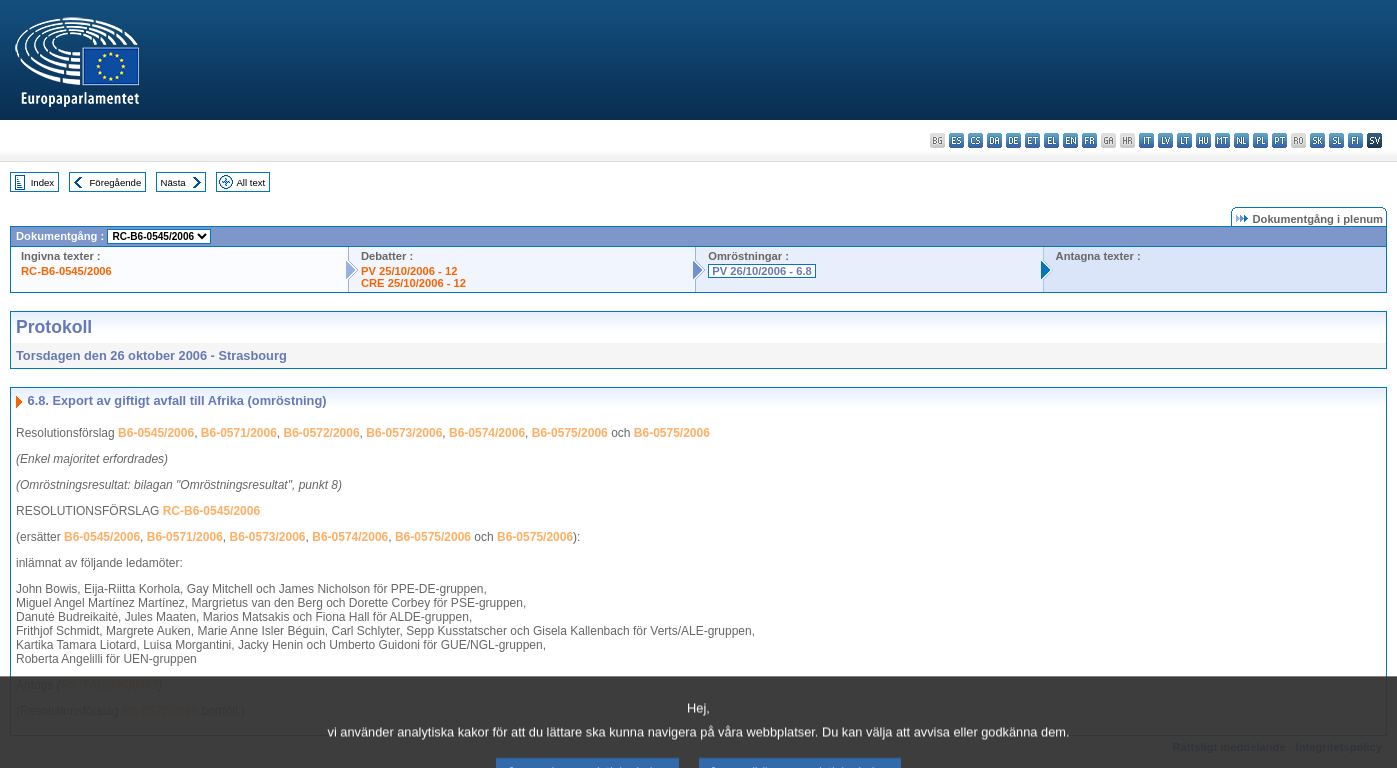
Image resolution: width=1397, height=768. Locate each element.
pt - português (1279, 140)
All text (250, 182)
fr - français (1089, 140)
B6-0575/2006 (570, 433)
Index (42, 182)
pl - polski (1260, 140)
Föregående (116, 182)
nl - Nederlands (1241, 140)
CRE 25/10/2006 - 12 (413, 283)
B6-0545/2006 (156, 433)
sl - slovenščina (1336, 140)
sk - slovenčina (1317, 140)
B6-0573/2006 (404, 433)
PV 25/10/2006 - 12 (409, 271)
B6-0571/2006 (239, 433)
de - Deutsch (1013, 140)
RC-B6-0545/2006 (66, 271)
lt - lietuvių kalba (1184, 140)
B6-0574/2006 (487, 433)
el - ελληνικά (1051, 140)
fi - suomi (1355, 140)
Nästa (173, 182)
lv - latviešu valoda (1165, 140)
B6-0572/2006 (322, 433)
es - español (956, 140)
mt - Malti (1222, 140)
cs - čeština (975, 140)
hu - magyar (1203, 140)
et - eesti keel (1032, 140)
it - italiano (1146, 140)
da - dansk (994, 140)
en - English (1070, 140)
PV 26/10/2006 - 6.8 (762, 271)
